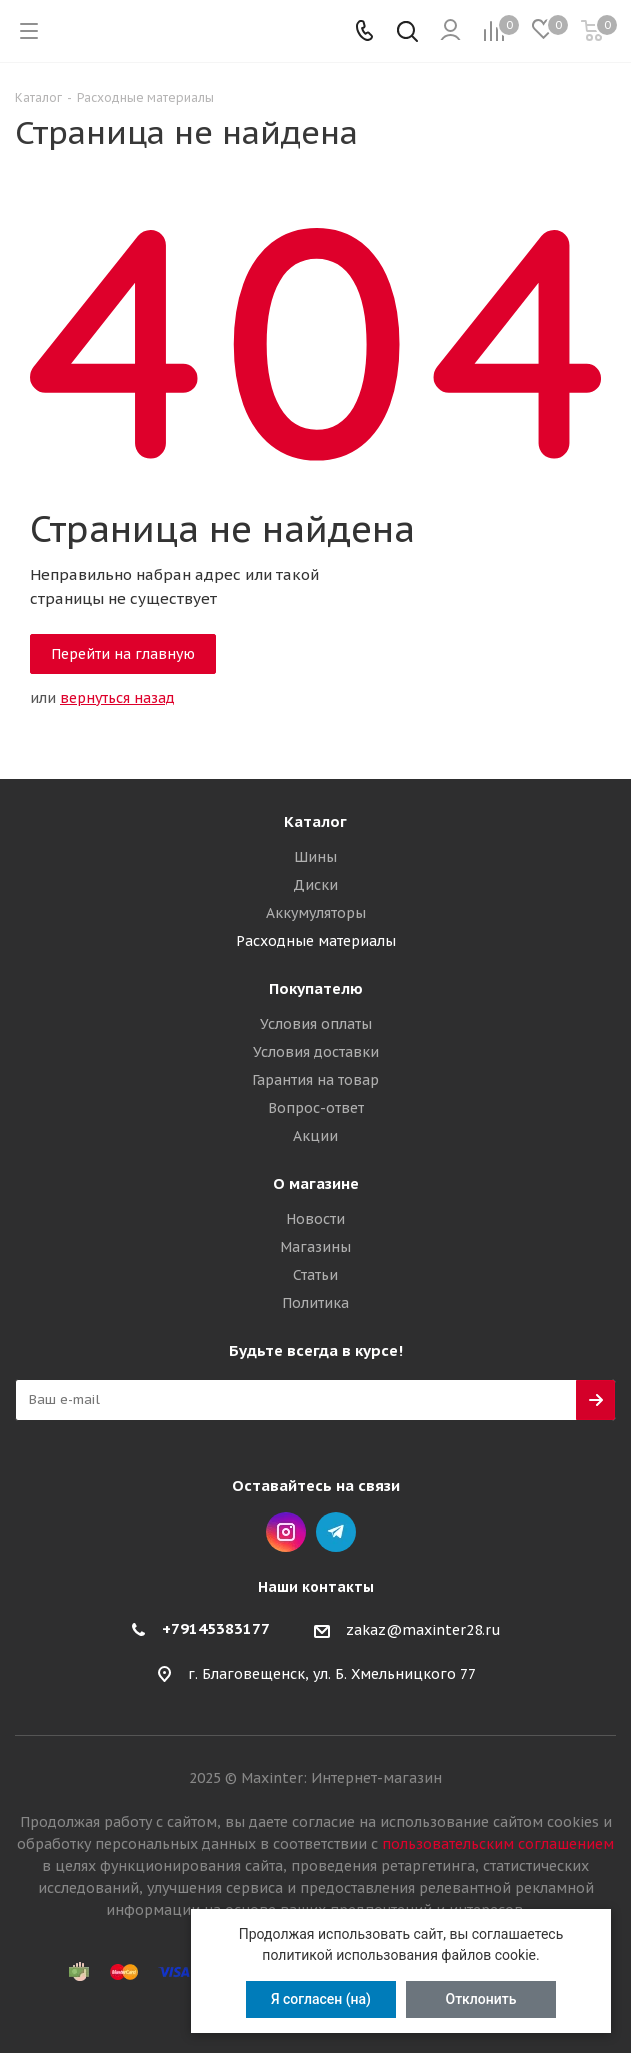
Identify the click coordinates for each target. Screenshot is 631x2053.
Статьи (315, 1275)
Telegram (336, 1532)
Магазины (315, 1247)
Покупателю (316, 988)
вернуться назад (117, 698)
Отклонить (481, 1999)
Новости (315, 1219)
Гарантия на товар (315, 1080)
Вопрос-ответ (316, 1108)
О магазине (316, 1183)
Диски (315, 885)
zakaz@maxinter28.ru (423, 1630)
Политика (315, 1303)
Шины (315, 857)
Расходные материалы (316, 941)
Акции (315, 1136)
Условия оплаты (316, 1024)
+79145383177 (216, 1628)
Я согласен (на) (321, 1999)
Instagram (286, 1532)
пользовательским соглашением (498, 1844)
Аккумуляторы (316, 913)
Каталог (315, 821)
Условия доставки (316, 1052)
